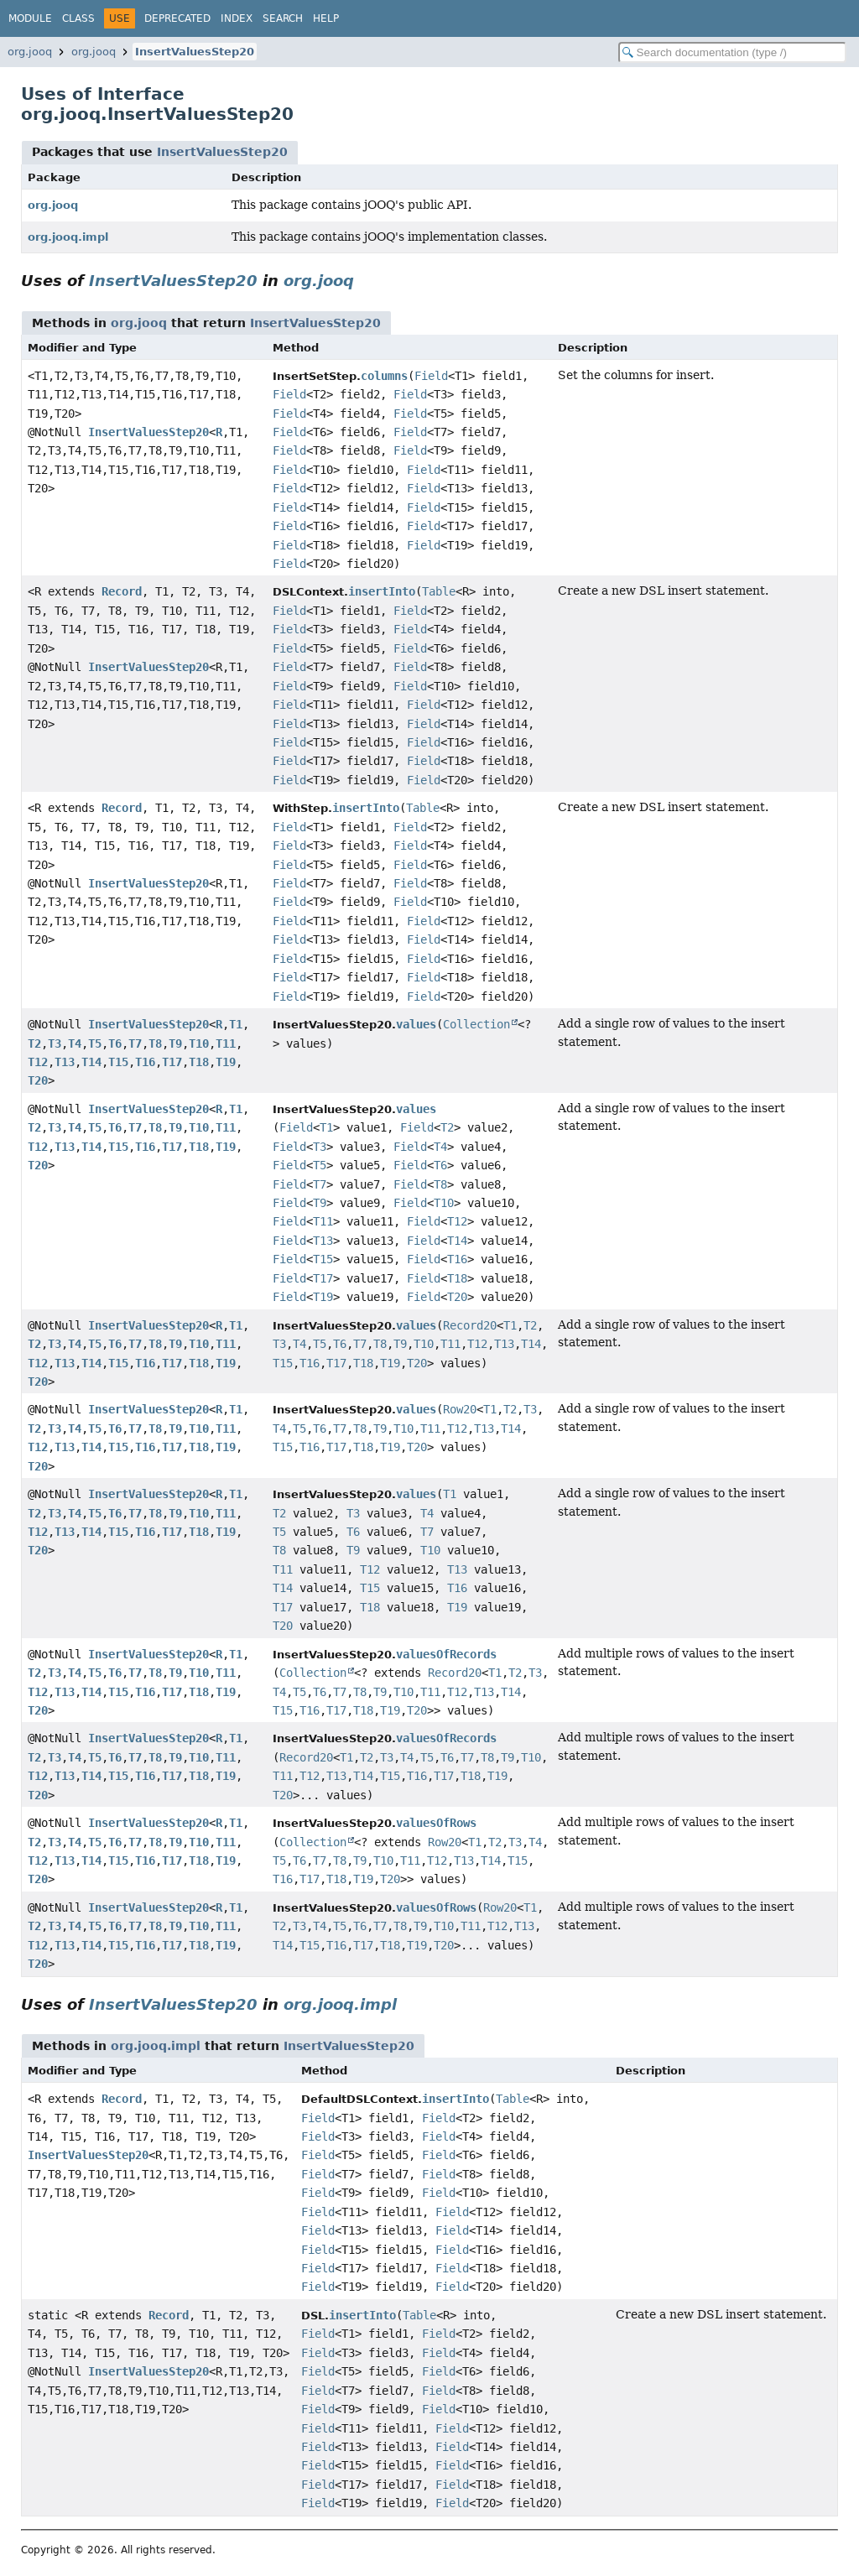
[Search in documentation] (732, 52)
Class (78, 18)
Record (122, 591)
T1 (235, 1024)
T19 (226, 1062)
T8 (155, 1043)
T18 (199, 1062)
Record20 (470, 1325)
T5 (95, 1043)
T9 (175, 1043)
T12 (38, 1062)
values (416, 1024)
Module (30, 18)
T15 (118, 1062)
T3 (54, 1043)
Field (431, 375)
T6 (115, 1043)
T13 (65, 1062)
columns (384, 375)
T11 (226, 1043)
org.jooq (30, 51)
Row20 (459, 1409)
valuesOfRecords (446, 1654)
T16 (145, 1062)
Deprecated (177, 18)
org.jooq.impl (68, 237)
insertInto (381, 591)
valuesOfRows (436, 1822)
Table (439, 591)
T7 (135, 1043)
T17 (172, 1062)
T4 (74, 1043)
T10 (199, 1043)
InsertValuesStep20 (194, 51)
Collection (476, 1024)
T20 (38, 1080)
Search (283, 18)
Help (326, 18)
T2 (34, 1043)
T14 (91, 1062)
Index (236, 18)
